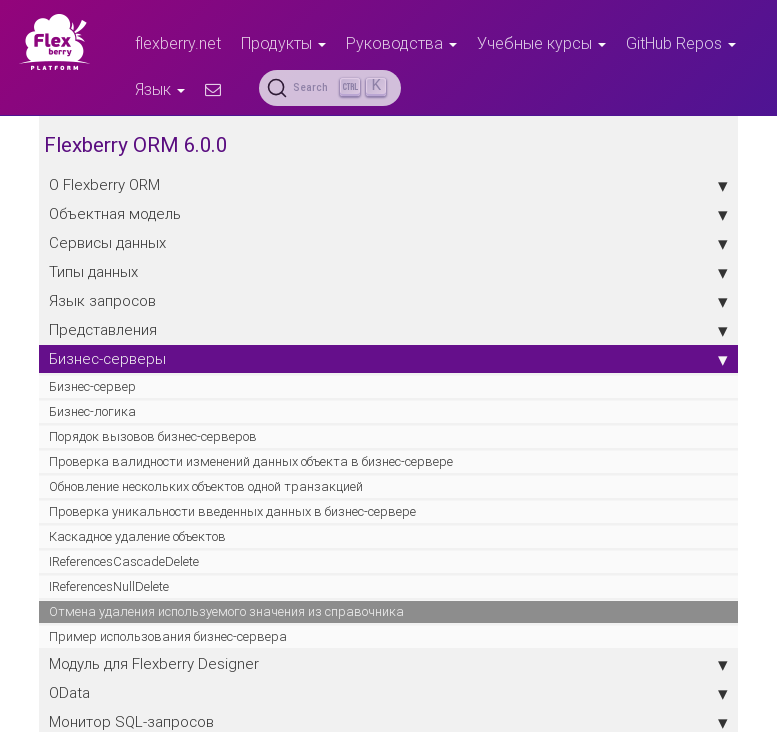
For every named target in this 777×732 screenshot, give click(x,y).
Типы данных (388, 272)
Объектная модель (388, 214)
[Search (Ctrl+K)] (330, 88)
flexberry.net (178, 43)
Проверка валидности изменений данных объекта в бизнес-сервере (251, 461)
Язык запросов (388, 301)
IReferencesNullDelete (109, 586)
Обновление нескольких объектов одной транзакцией (206, 486)
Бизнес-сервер (92, 386)
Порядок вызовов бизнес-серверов (153, 436)
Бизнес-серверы (388, 359)
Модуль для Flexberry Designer (388, 664)
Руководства (401, 43)
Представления (388, 330)
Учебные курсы (541, 43)
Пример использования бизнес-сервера (168, 636)
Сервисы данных (388, 243)
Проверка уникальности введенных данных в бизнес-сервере (232, 511)
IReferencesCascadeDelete (124, 561)
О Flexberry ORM (388, 185)
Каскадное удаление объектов (137, 536)
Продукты (283, 43)
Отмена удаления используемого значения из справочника (226, 611)
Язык (160, 89)
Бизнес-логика (92, 411)
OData (388, 693)
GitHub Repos (681, 43)
